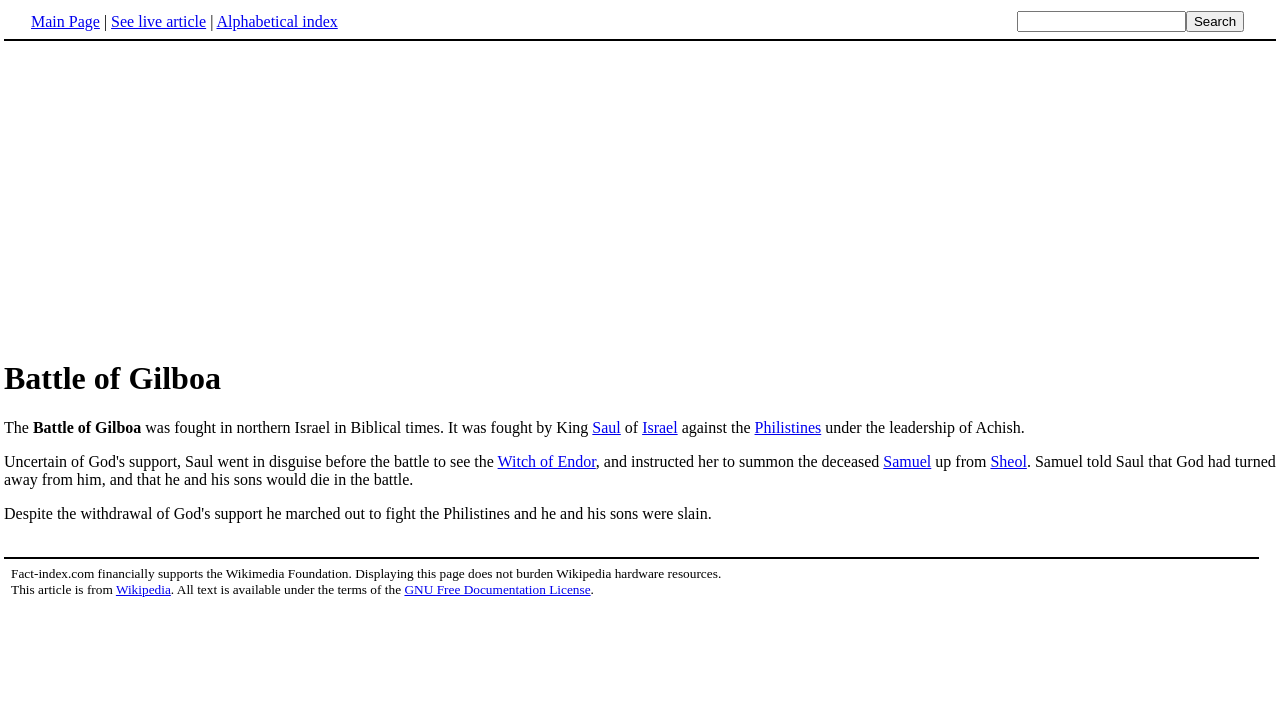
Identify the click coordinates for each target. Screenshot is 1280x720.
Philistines (788, 427)
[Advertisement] (640, 199)
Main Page (65, 21)
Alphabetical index (276, 21)
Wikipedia (143, 589)
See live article (158, 21)
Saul (606, 427)
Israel (660, 427)
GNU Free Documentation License (497, 589)
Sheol (1008, 461)
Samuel (907, 461)
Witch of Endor (547, 461)
